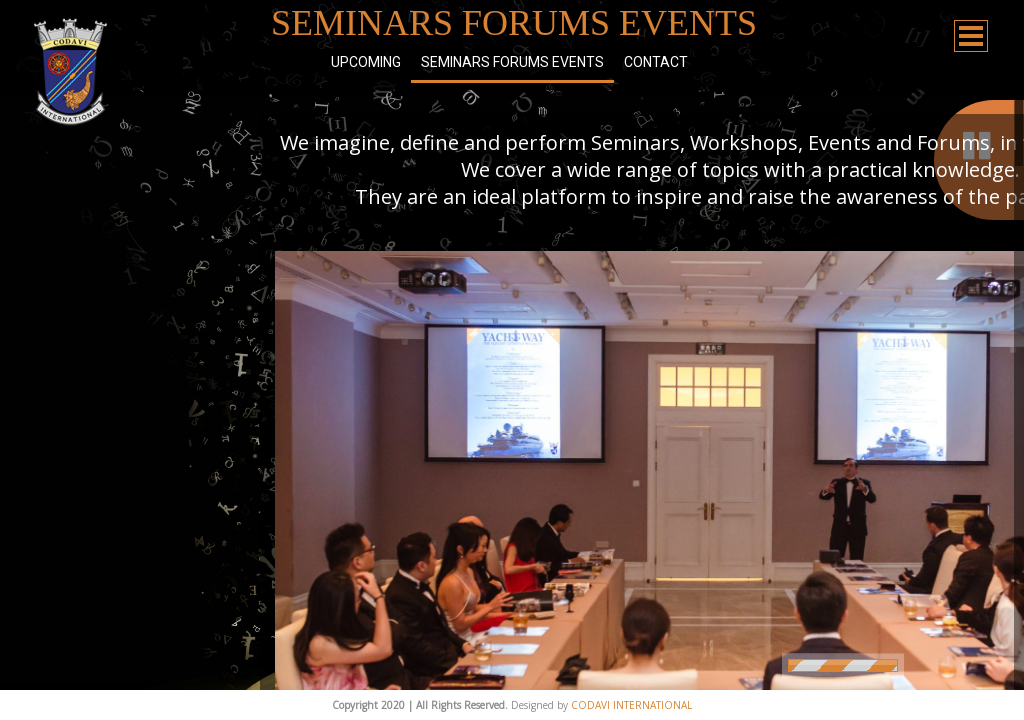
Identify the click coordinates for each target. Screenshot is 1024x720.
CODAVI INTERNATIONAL (631, 705)
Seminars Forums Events (512, 62)
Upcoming (366, 62)
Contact (656, 62)
